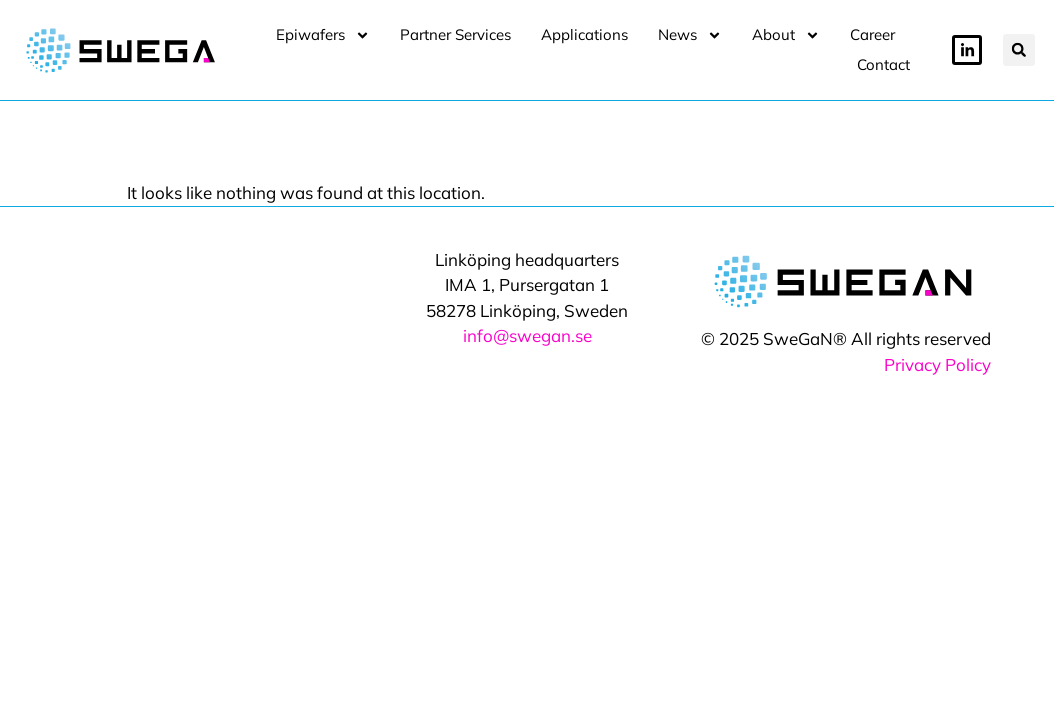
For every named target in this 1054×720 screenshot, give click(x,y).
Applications (584, 34)
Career (872, 34)
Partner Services (455, 34)
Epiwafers (323, 35)
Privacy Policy (937, 343)
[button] (1019, 50)
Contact (883, 64)
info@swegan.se (527, 314)
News (690, 35)
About (786, 35)
